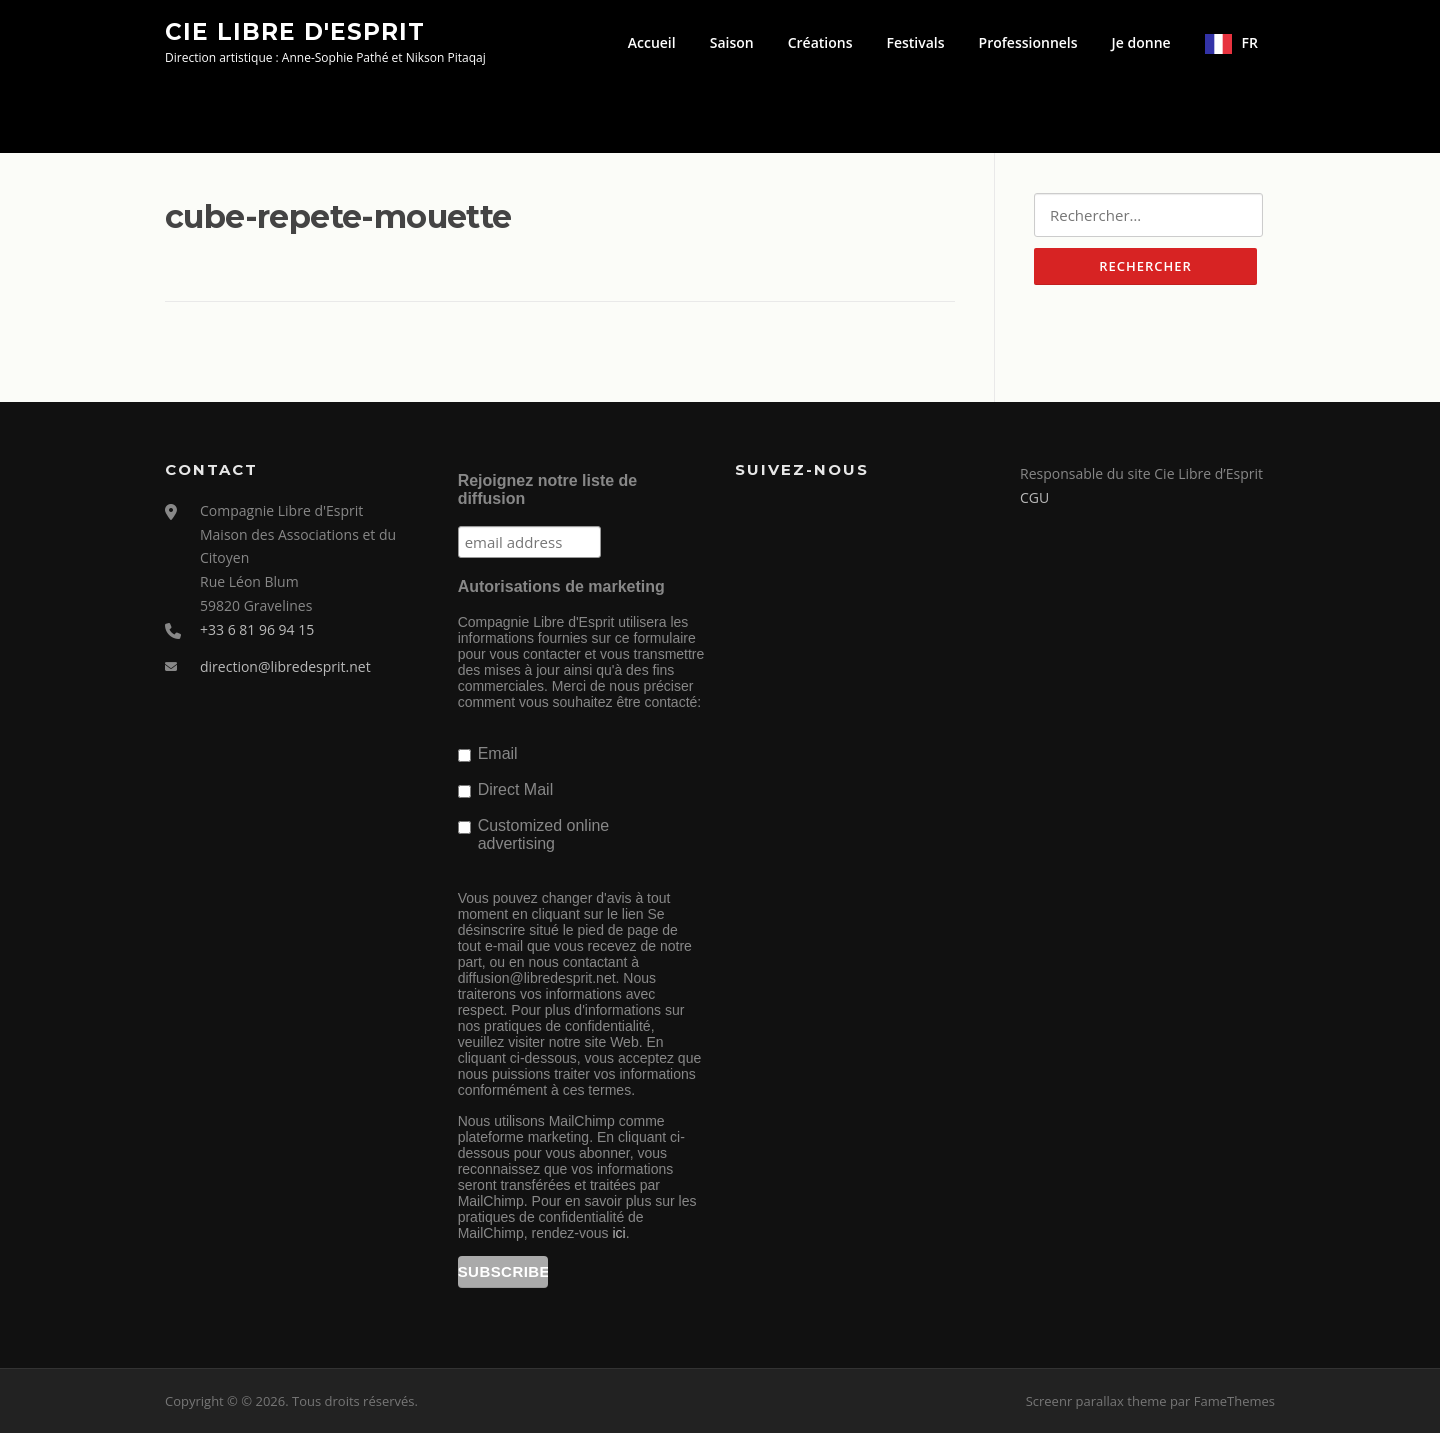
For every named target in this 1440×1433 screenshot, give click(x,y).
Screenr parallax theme (1096, 1401)
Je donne (1141, 42)
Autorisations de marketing (561, 586)
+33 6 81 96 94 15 (257, 629)
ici (618, 1233)
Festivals (915, 42)
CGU (1034, 497)
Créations (820, 42)
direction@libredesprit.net (285, 666)
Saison (732, 42)
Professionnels (1028, 42)
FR (1250, 42)
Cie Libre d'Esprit (295, 31)
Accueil (652, 42)
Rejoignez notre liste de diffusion (548, 489)
